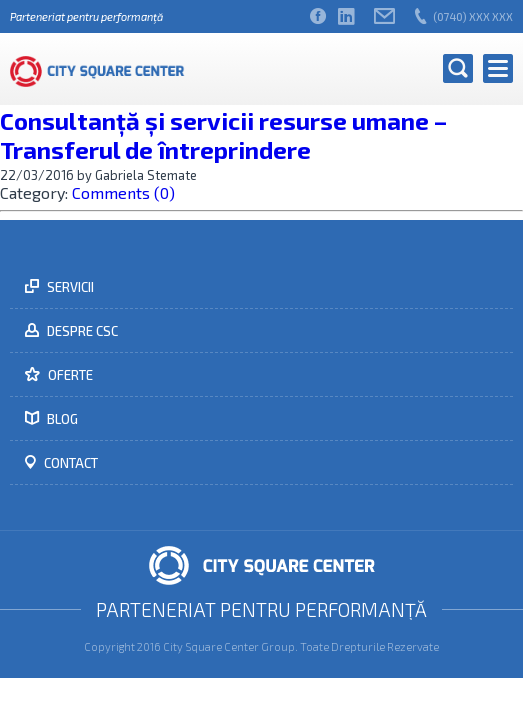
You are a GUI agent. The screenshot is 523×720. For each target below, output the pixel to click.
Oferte (69, 375)
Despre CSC (81, 331)
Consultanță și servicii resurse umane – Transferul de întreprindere (223, 135)
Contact (69, 463)
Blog (61, 419)
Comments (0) (123, 192)
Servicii (69, 287)
